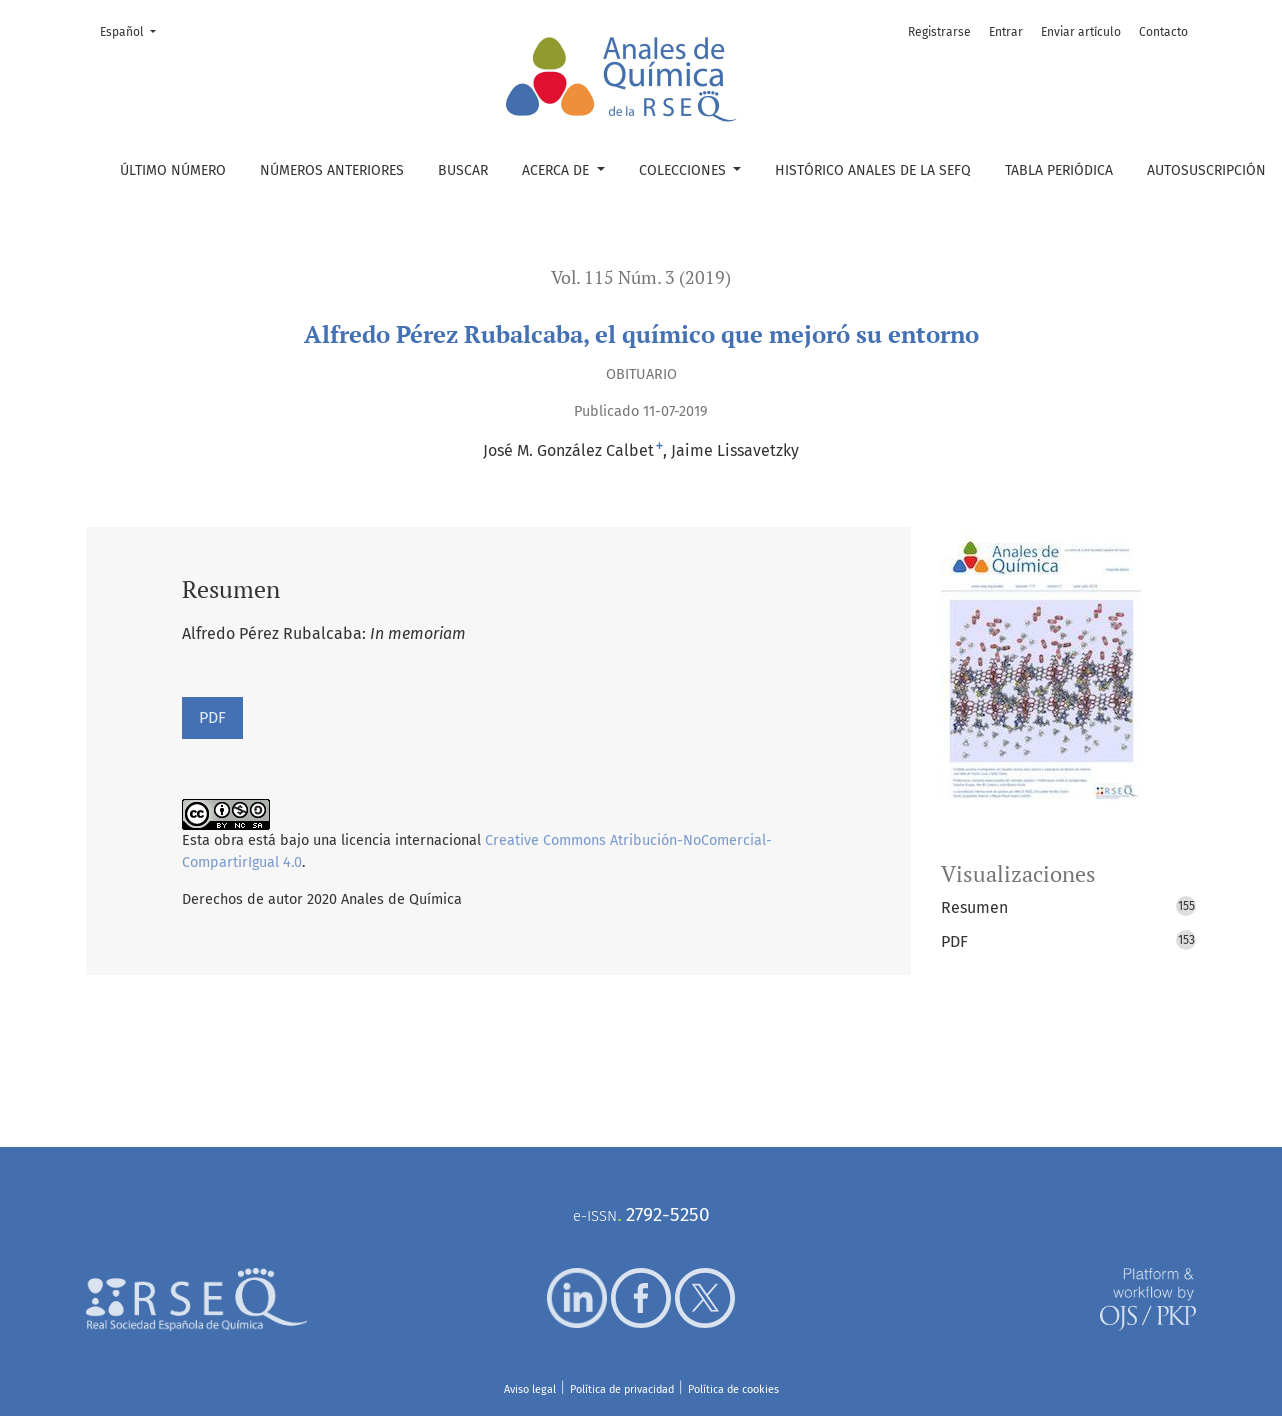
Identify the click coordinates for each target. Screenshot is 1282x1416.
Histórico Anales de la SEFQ (873, 170)
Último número (173, 170)
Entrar (1006, 32)
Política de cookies (733, 1389)
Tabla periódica (1059, 170)
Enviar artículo (1081, 32)
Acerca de (557, 170)
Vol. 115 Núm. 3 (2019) (641, 277)
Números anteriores (332, 170)
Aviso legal (530, 1389)
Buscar (463, 170)
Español (134, 30)
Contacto (1163, 32)
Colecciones (684, 170)
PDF (212, 717)
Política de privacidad (622, 1389)
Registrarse (939, 32)
